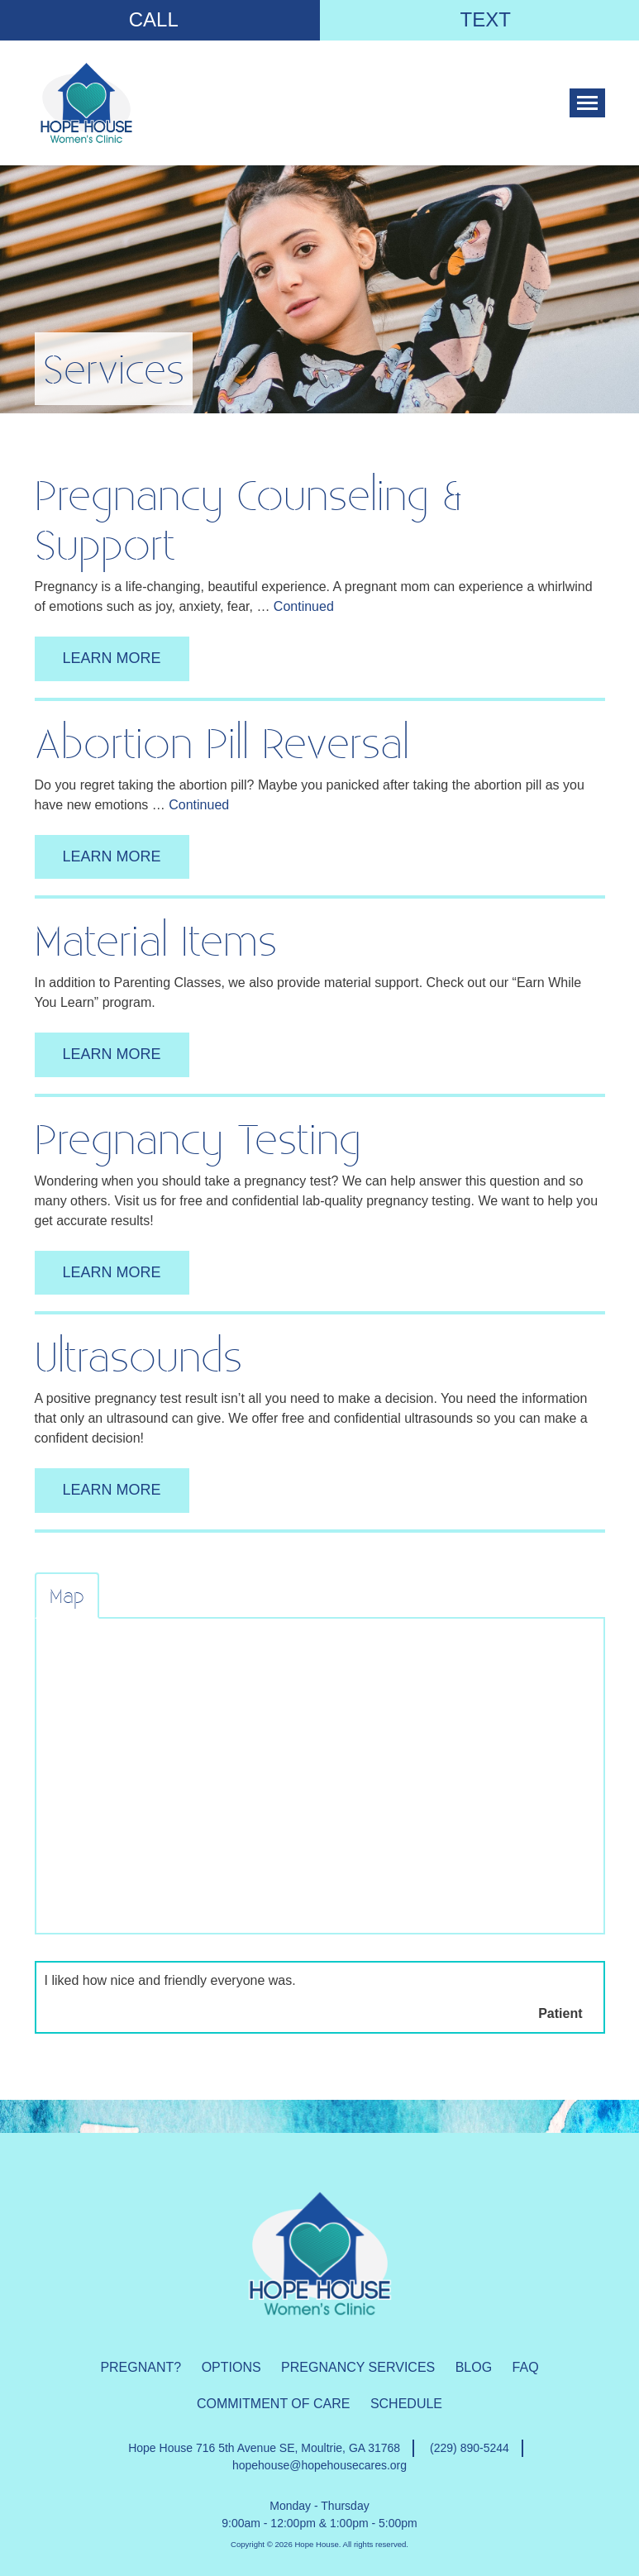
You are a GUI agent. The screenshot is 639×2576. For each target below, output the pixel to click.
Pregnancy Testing (198, 1138)
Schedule (406, 2404)
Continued (304, 606)
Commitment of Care (273, 2404)
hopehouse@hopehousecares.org (319, 2465)
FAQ (526, 2367)
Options (231, 2367)
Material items (156, 939)
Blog (473, 2367)
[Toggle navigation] (587, 102)
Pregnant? (140, 2367)
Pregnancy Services (358, 2367)
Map (67, 1595)
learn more (112, 658)
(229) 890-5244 (469, 2447)
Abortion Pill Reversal (222, 742)
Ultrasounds (138, 1355)
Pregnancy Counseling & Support (248, 519)
